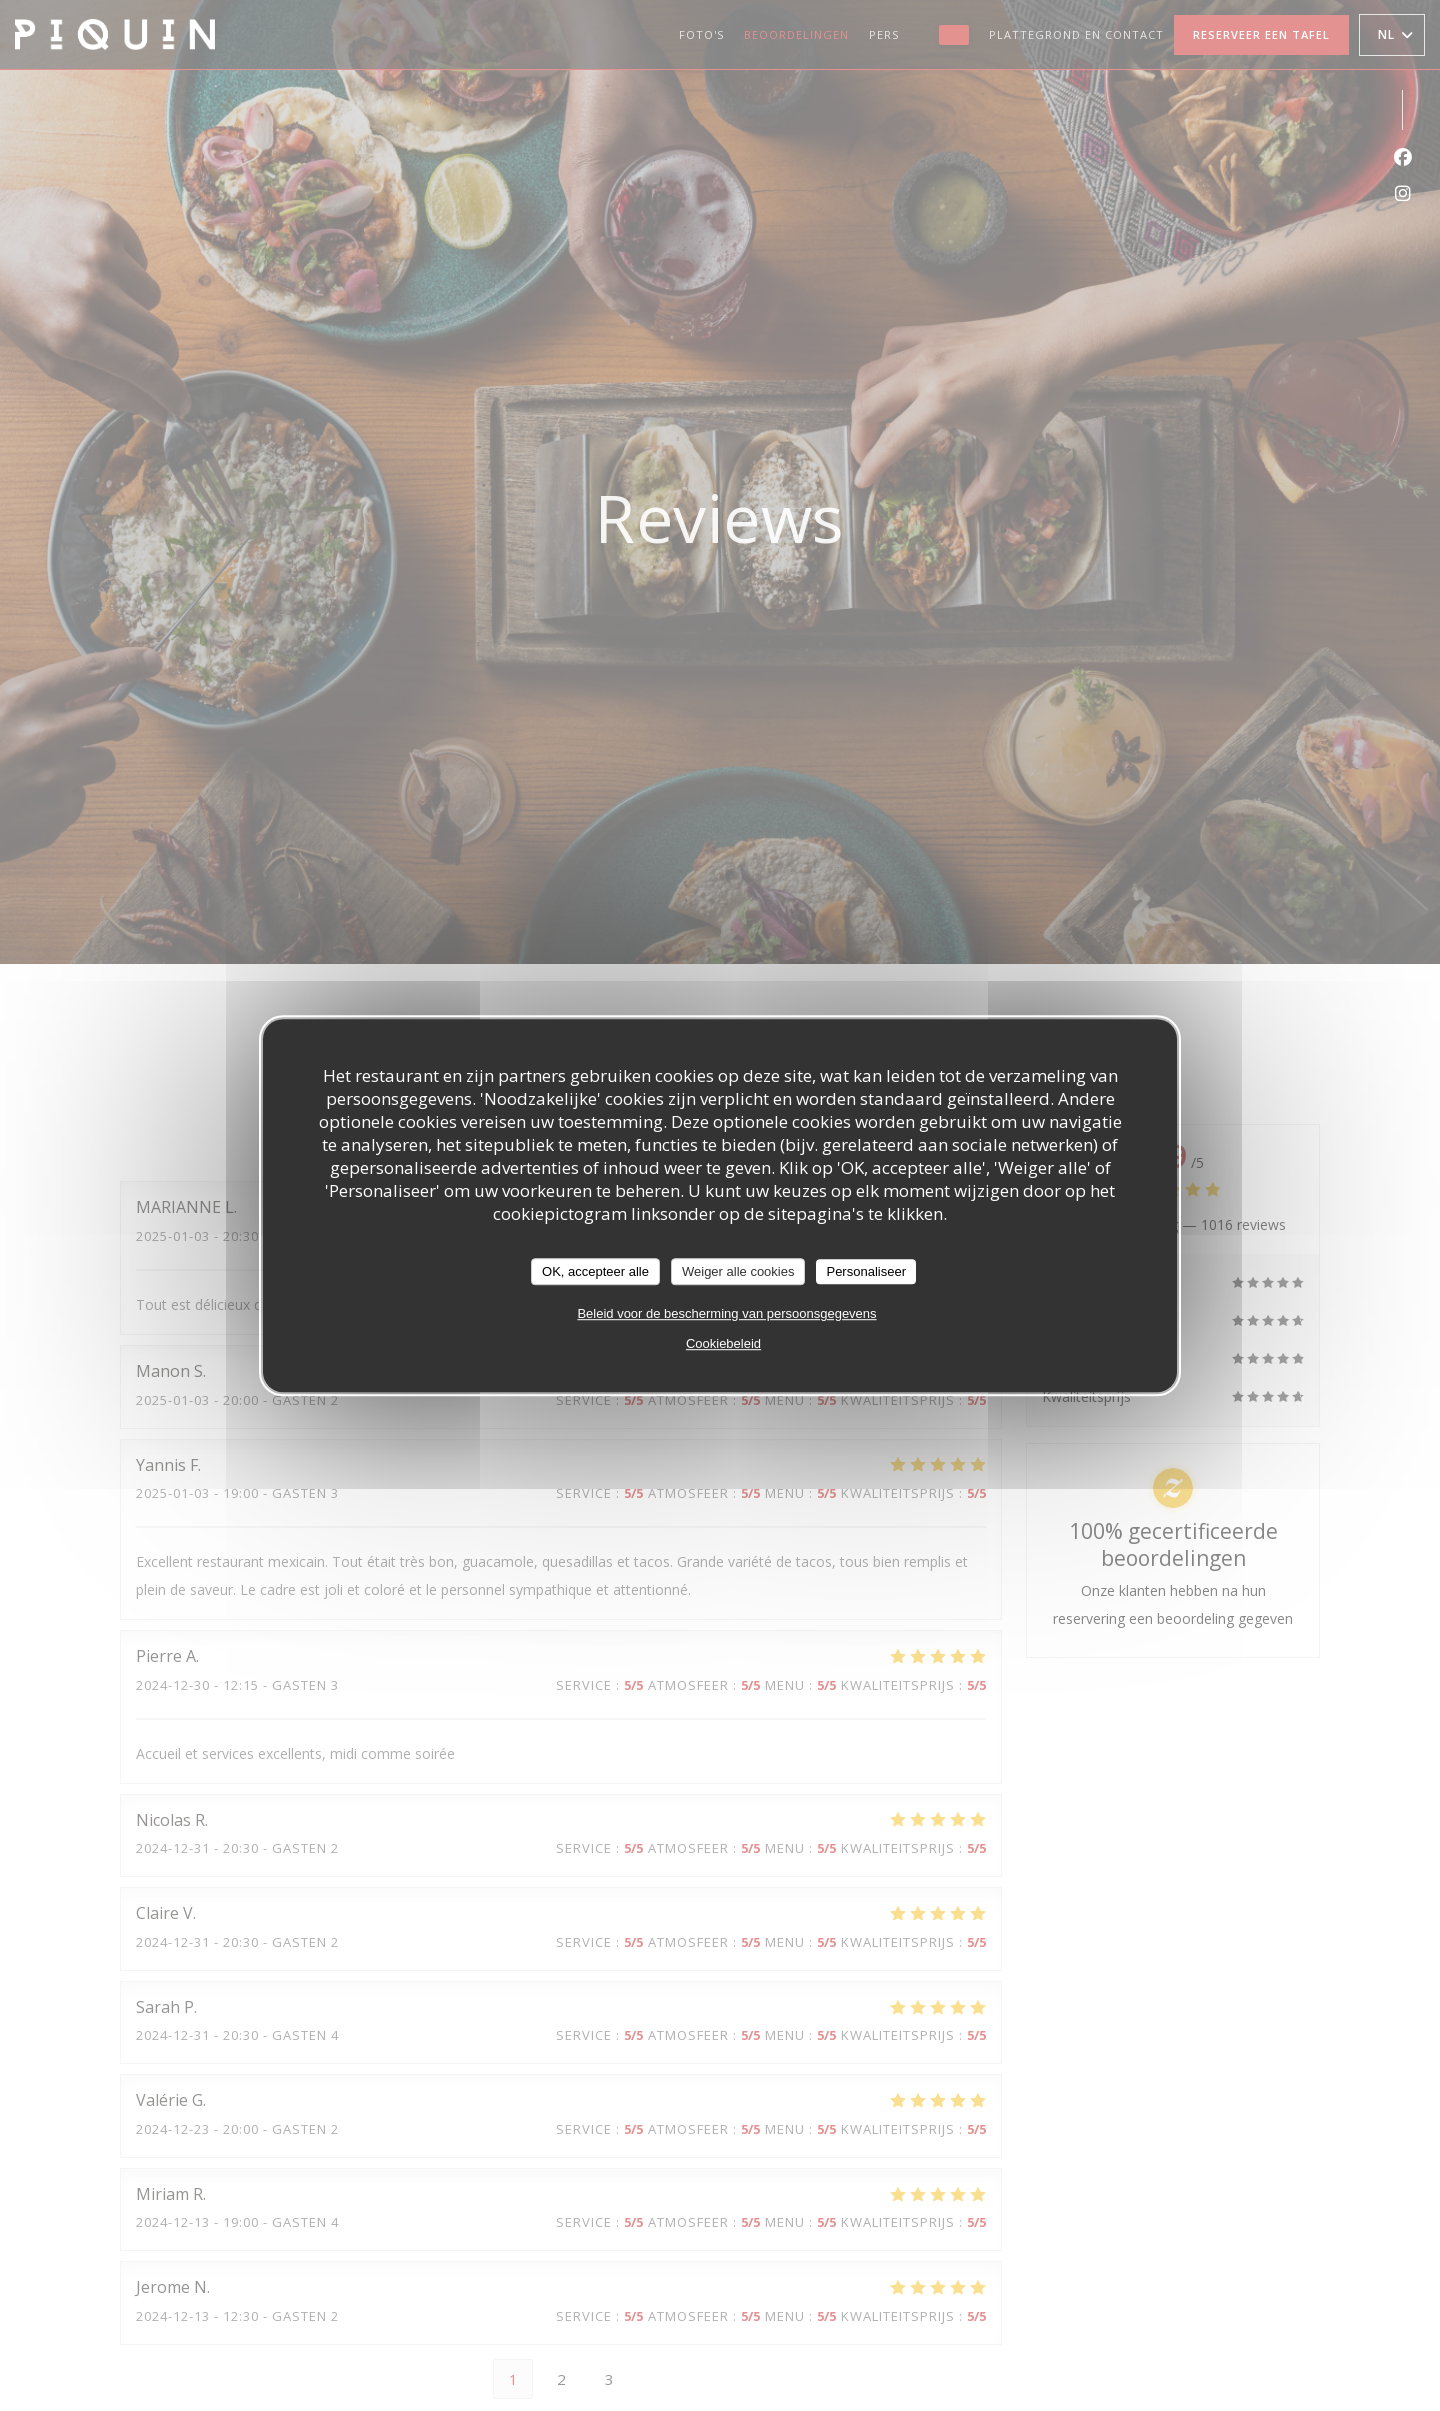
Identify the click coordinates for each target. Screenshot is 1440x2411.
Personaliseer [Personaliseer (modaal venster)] (866, 1271)
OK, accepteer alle (595, 1271)
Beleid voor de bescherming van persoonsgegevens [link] (726, 1313)
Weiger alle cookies (738, 1271)
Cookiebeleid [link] (723, 1343)
